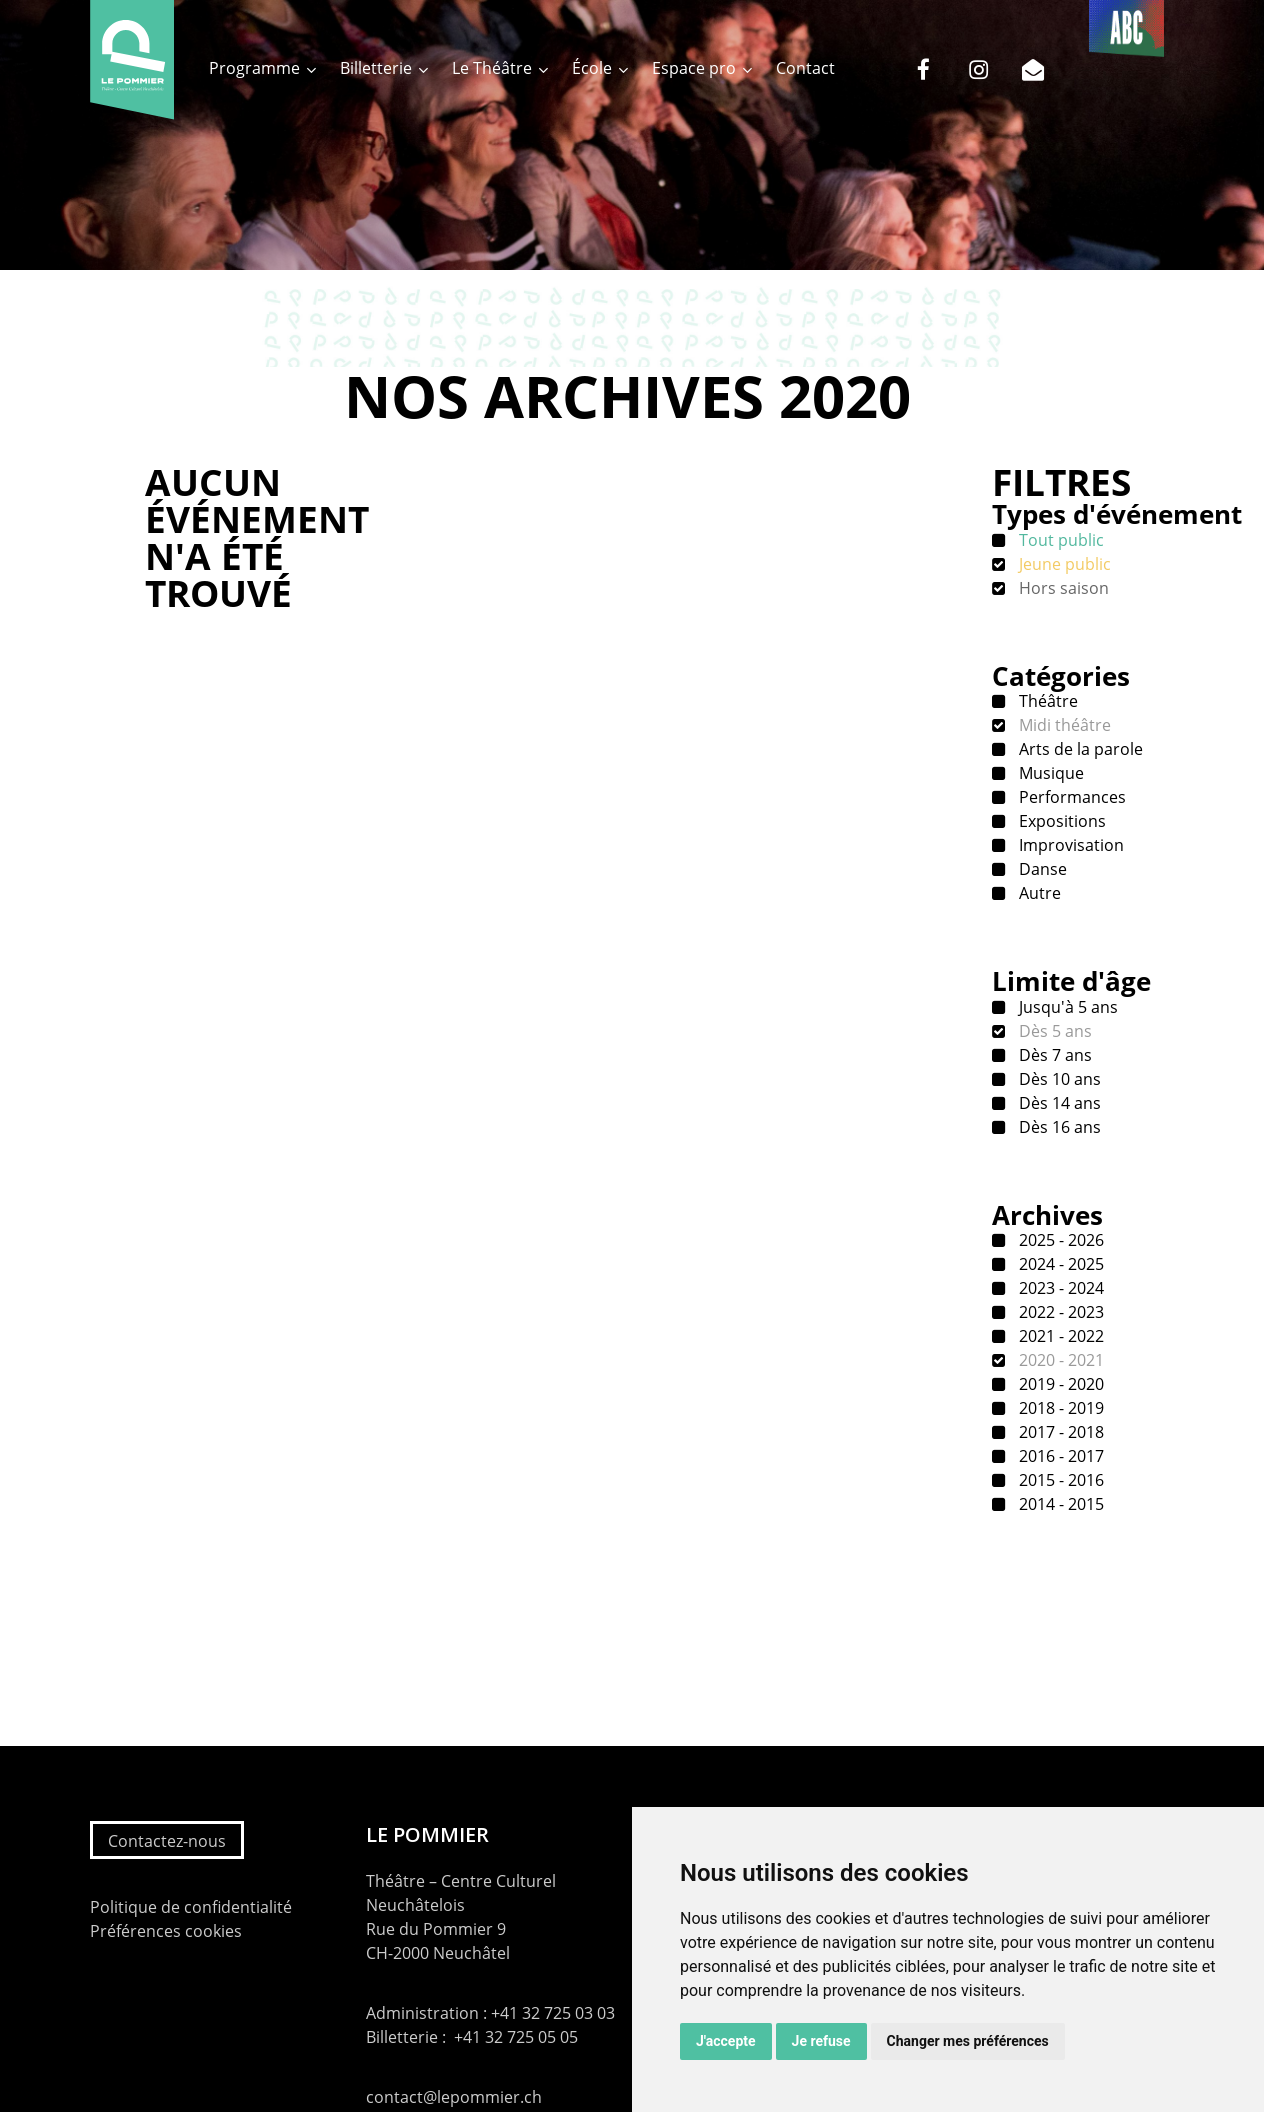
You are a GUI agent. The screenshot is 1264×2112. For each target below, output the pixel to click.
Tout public (1059, 540)
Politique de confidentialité (191, 1907)
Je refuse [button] (821, 2041)
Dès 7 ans (1053, 1055)
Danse (1041, 869)
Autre (1038, 893)
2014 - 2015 (1059, 1504)
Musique (1049, 773)
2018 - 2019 (1059, 1408)
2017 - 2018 (1059, 1432)
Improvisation (1069, 845)
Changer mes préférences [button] (968, 2041)
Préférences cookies (166, 1931)
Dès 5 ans (1053, 1031)
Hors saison (1062, 588)
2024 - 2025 (1059, 1264)
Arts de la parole (1079, 749)
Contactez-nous (167, 1841)
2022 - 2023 (1059, 1312)
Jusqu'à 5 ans (1066, 1007)
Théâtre (1046, 701)
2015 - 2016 (1059, 1480)
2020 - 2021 (1059, 1360)
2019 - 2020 (1059, 1384)
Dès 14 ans (1058, 1103)
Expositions (1060, 821)
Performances (1070, 797)
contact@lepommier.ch (454, 2097)
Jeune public (1063, 564)
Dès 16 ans (1058, 1127)
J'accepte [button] (726, 2041)
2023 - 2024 (1059, 1288)
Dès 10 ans (1058, 1079)
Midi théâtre (1063, 725)
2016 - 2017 (1059, 1456)
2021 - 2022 (1059, 1336)
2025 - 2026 (1059, 1240)
